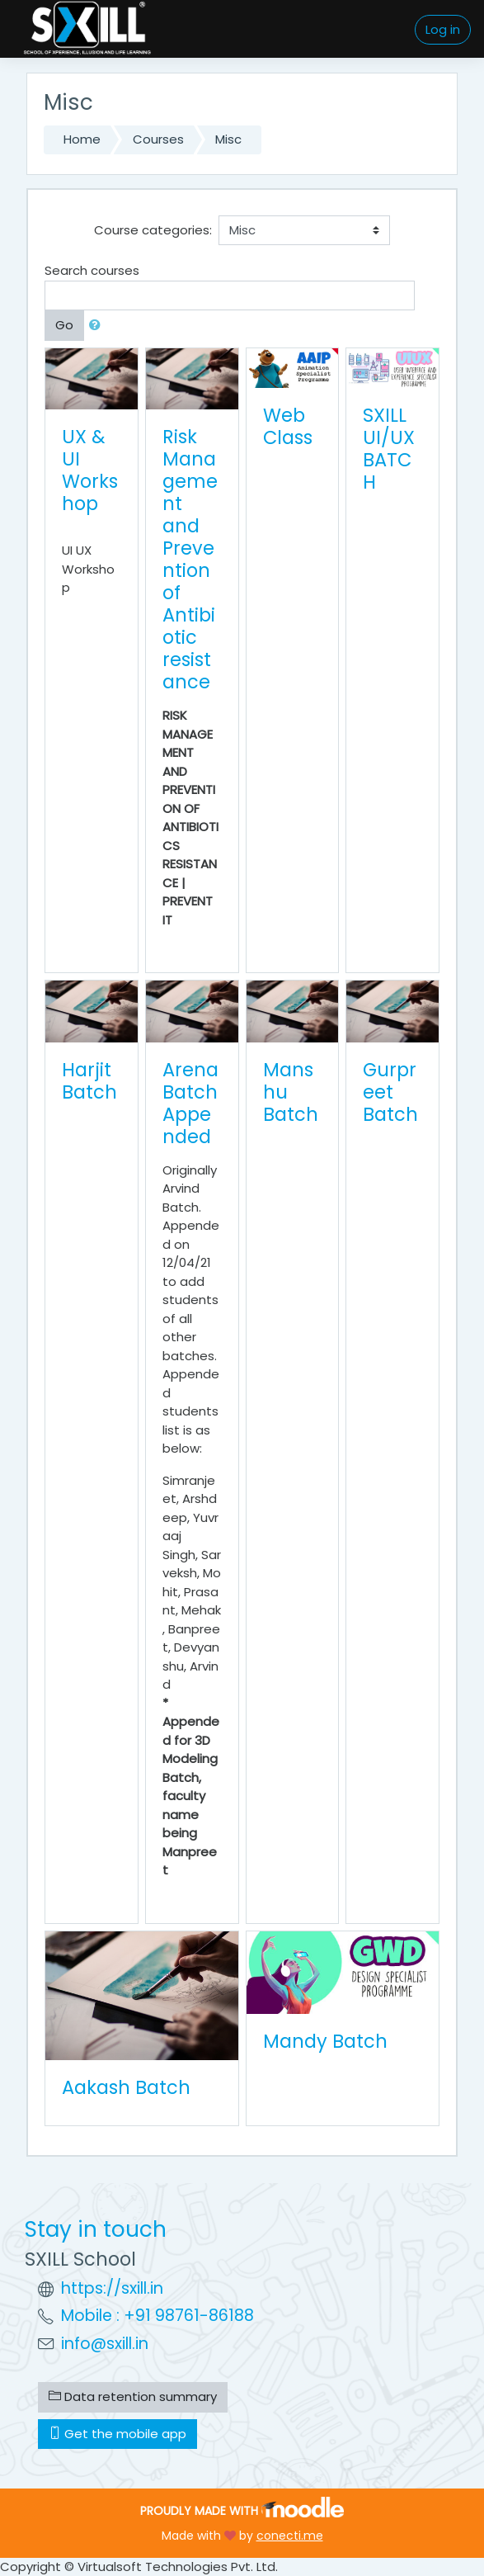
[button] (98, 325)
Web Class (287, 426)
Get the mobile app (117, 2433)
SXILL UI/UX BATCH (389, 448)
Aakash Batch (126, 2087)
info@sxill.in (104, 2344)
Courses (158, 139)
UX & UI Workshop (90, 470)
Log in (442, 29)
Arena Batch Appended (190, 1103)
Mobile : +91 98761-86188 (157, 2315)
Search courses (92, 270)
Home (82, 139)
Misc (228, 139)
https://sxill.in (112, 2288)
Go (64, 324)
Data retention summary (133, 2396)
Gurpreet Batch (390, 1091)
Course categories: (153, 230)
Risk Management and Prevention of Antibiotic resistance (190, 559)
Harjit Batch (89, 1080)
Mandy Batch (325, 2041)
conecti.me (289, 2535)
